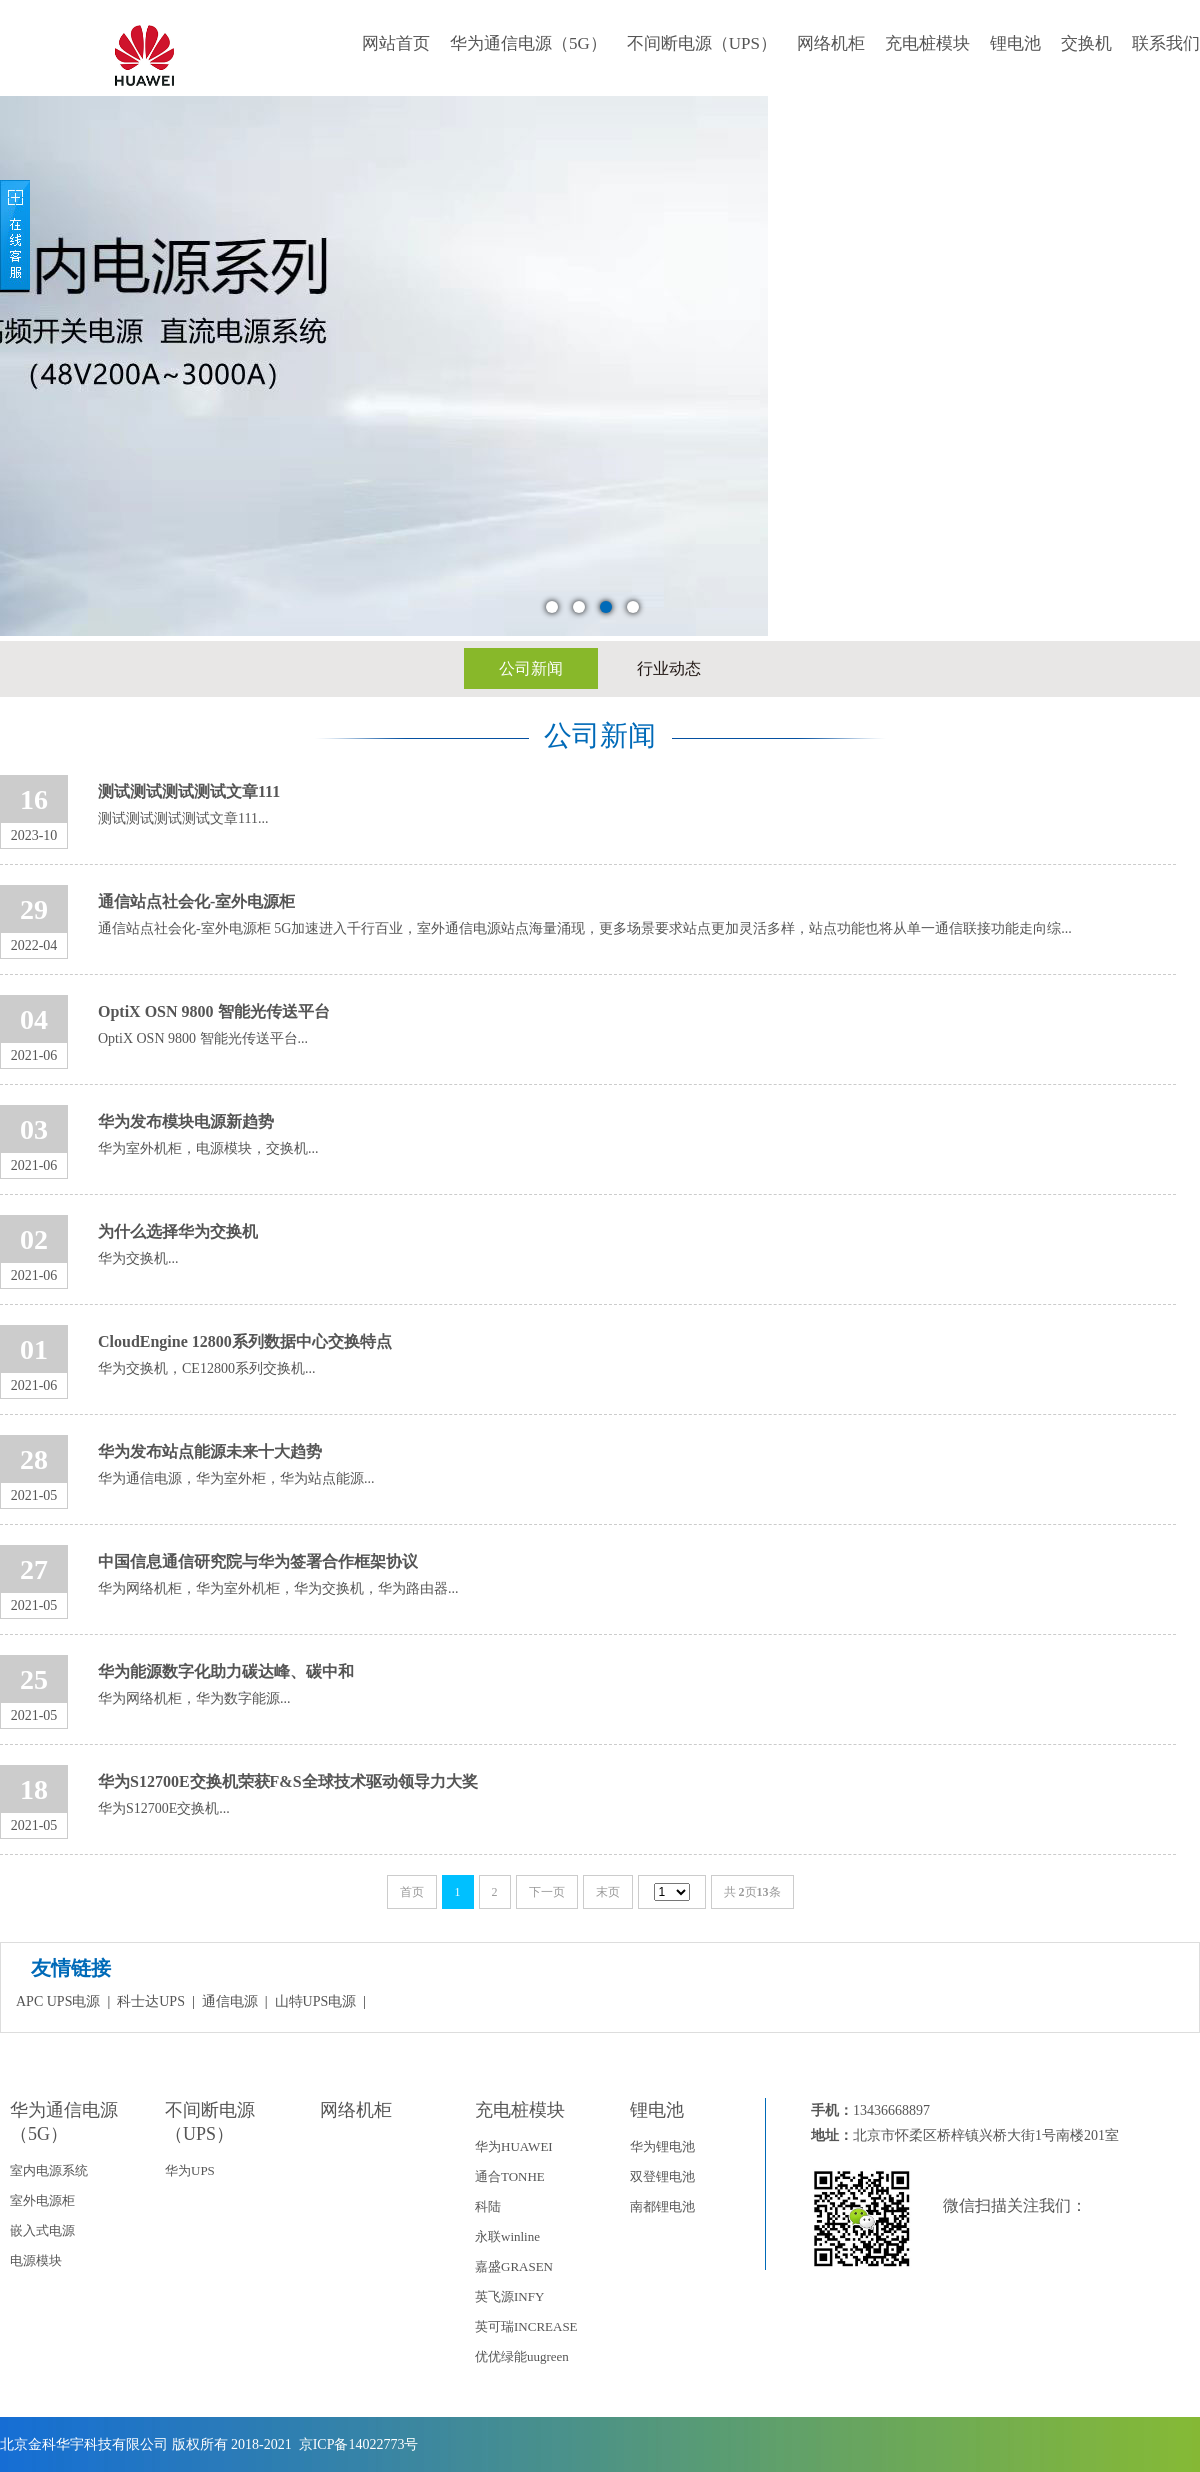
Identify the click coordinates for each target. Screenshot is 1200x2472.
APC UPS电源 (58, 2001)
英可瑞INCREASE (526, 2326)
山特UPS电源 (316, 2001)
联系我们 (1166, 43)
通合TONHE (510, 2176)
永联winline (507, 2236)
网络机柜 (831, 43)
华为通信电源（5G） (528, 43)
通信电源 (230, 2001)
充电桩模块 (927, 43)
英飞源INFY (509, 2296)
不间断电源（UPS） (702, 43)
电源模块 (36, 2260)
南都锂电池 (662, 2206)
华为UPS (190, 2170)
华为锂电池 (662, 2146)
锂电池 (1015, 43)
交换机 (1086, 43)
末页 (608, 1892)
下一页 (547, 1892)
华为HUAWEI (514, 2146)
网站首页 (396, 43)
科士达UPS (151, 2001)
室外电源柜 (42, 2200)
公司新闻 (531, 668)
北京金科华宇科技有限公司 (84, 2444)
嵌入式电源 (42, 2230)
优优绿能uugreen (522, 2356)
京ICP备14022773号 (356, 2444)
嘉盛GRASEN (514, 2266)
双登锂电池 (662, 2176)
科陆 (488, 2206)
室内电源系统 (49, 2170)
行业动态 (669, 668)
